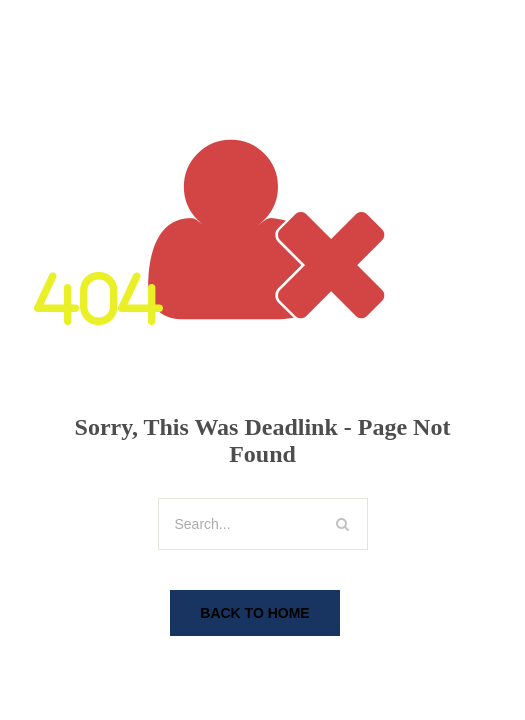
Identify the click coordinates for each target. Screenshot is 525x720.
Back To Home (254, 613)
